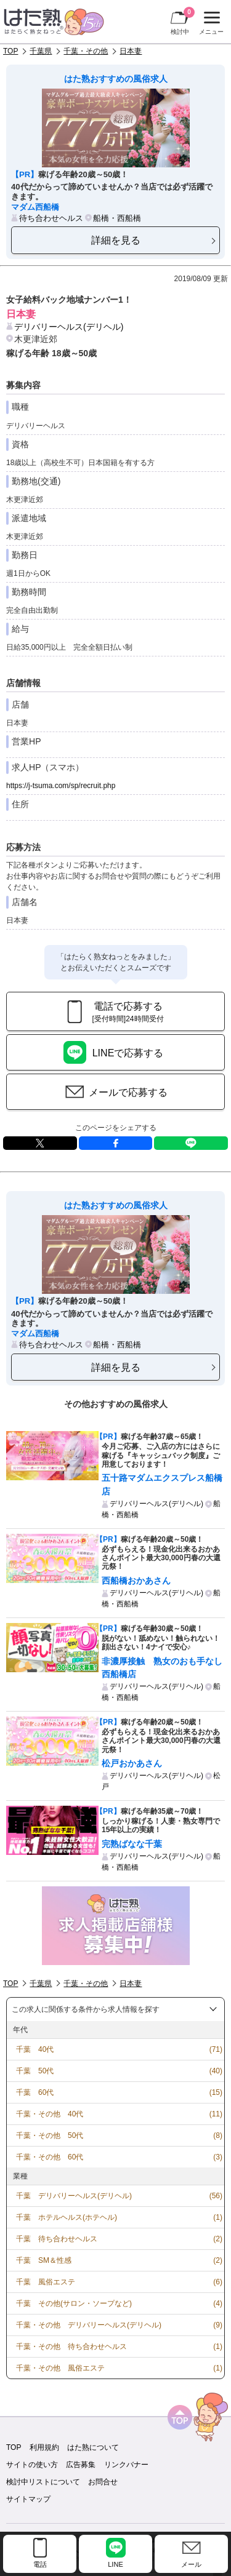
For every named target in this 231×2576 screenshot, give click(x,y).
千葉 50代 (35, 2071)
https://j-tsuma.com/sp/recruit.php (60, 785)
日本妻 (131, 51)
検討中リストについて (43, 2482)
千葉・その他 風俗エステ (60, 2368)
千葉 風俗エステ (45, 2282)
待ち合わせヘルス (51, 218)
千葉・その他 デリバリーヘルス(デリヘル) (88, 2325)
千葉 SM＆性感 (43, 2260)
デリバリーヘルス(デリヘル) (68, 327)
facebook (116, 1143)
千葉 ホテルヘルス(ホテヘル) (66, 2217)
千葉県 (41, 51)
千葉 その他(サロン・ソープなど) (74, 2303)
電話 (40, 2564)
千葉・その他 (85, 51)
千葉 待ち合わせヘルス (56, 2239)
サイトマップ (28, 2499)
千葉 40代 (35, 2049)
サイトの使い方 (32, 2464)
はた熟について (93, 2447)
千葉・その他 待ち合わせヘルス (71, 2346)
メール (191, 2564)
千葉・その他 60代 (49, 2157)
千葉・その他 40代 (49, 2114)
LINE (191, 1143)
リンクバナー (126, 2464)
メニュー (210, 23)
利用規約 (44, 2447)
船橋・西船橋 (117, 218)
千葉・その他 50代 (49, 2135)
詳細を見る (115, 239)
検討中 (183, 21)
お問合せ (103, 2482)
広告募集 (80, 2464)
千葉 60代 (35, 2092)
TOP (10, 51)
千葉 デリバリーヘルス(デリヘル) (74, 2195)
